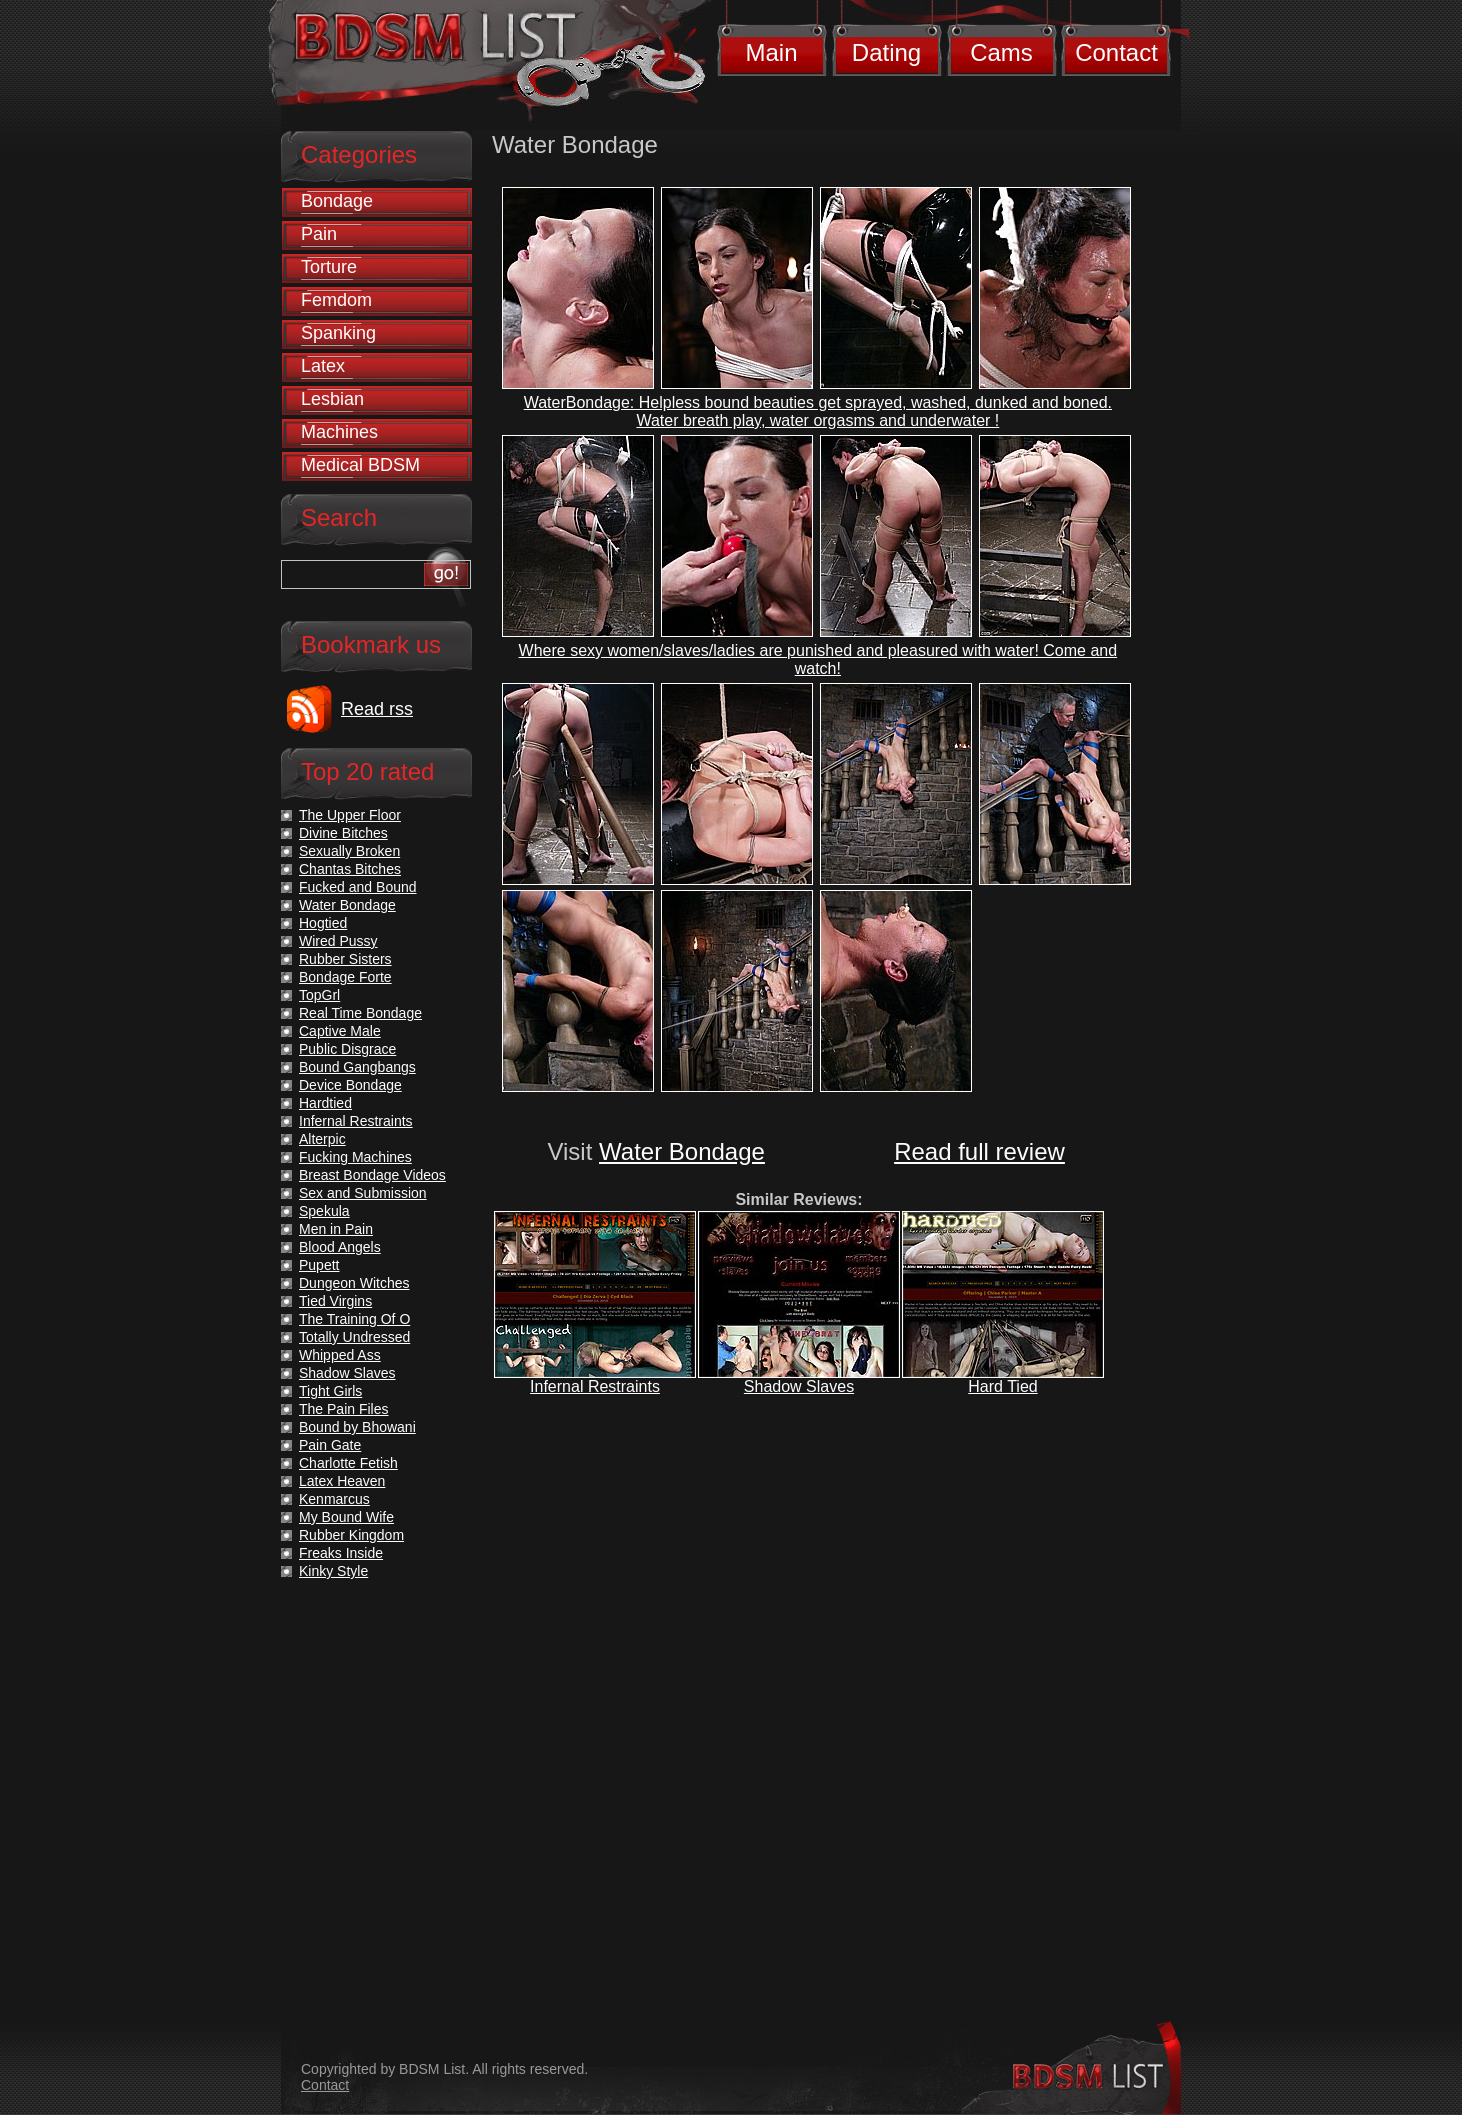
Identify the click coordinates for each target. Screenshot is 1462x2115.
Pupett (319, 1265)
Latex (323, 366)
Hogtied (323, 923)
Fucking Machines (355, 1157)
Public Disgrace (347, 1049)
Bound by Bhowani (357, 1427)
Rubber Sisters (345, 959)
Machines (339, 432)
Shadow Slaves (799, 1386)
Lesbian (332, 399)
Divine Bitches (343, 833)
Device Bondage (350, 1085)
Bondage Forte (345, 977)
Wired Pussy (338, 941)
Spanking (338, 333)
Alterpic (322, 1139)
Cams (1001, 52)
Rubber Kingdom (351, 1535)
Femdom (336, 300)
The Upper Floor (350, 815)
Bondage (337, 201)
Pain (319, 234)
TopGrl (319, 995)
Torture (329, 267)
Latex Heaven (342, 1481)
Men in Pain (336, 1229)
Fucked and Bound (358, 887)
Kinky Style (333, 1571)
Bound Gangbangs (357, 1067)
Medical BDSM (360, 465)
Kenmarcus (334, 1499)
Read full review (979, 1151)
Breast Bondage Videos (372, 1175)
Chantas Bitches (350, 869)
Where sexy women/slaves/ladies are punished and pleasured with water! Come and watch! (818, 659)
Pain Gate (330, 1445)
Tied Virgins (335, 1301)
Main (771, 52)
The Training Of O (354, 1319)
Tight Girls (330, 1391)
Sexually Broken (349, 851)
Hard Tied (1002, 1386)
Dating (886, 52)
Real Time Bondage (360, 1013)
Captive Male (340, 1031)
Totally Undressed (354, 1337)
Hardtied (325, 1103)
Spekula (324, 1211)
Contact (1116, 52)
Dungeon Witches (354, 1283)
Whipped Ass (340, 1355)
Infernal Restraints (595, 1386)
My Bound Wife (346, 1517)
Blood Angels (340, 1247)
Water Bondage (682, 1151)
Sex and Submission (363, 1193)
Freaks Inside (341, 1553)
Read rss (377, 709)
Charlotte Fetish (348, 1463)
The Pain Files (343, 1409)
